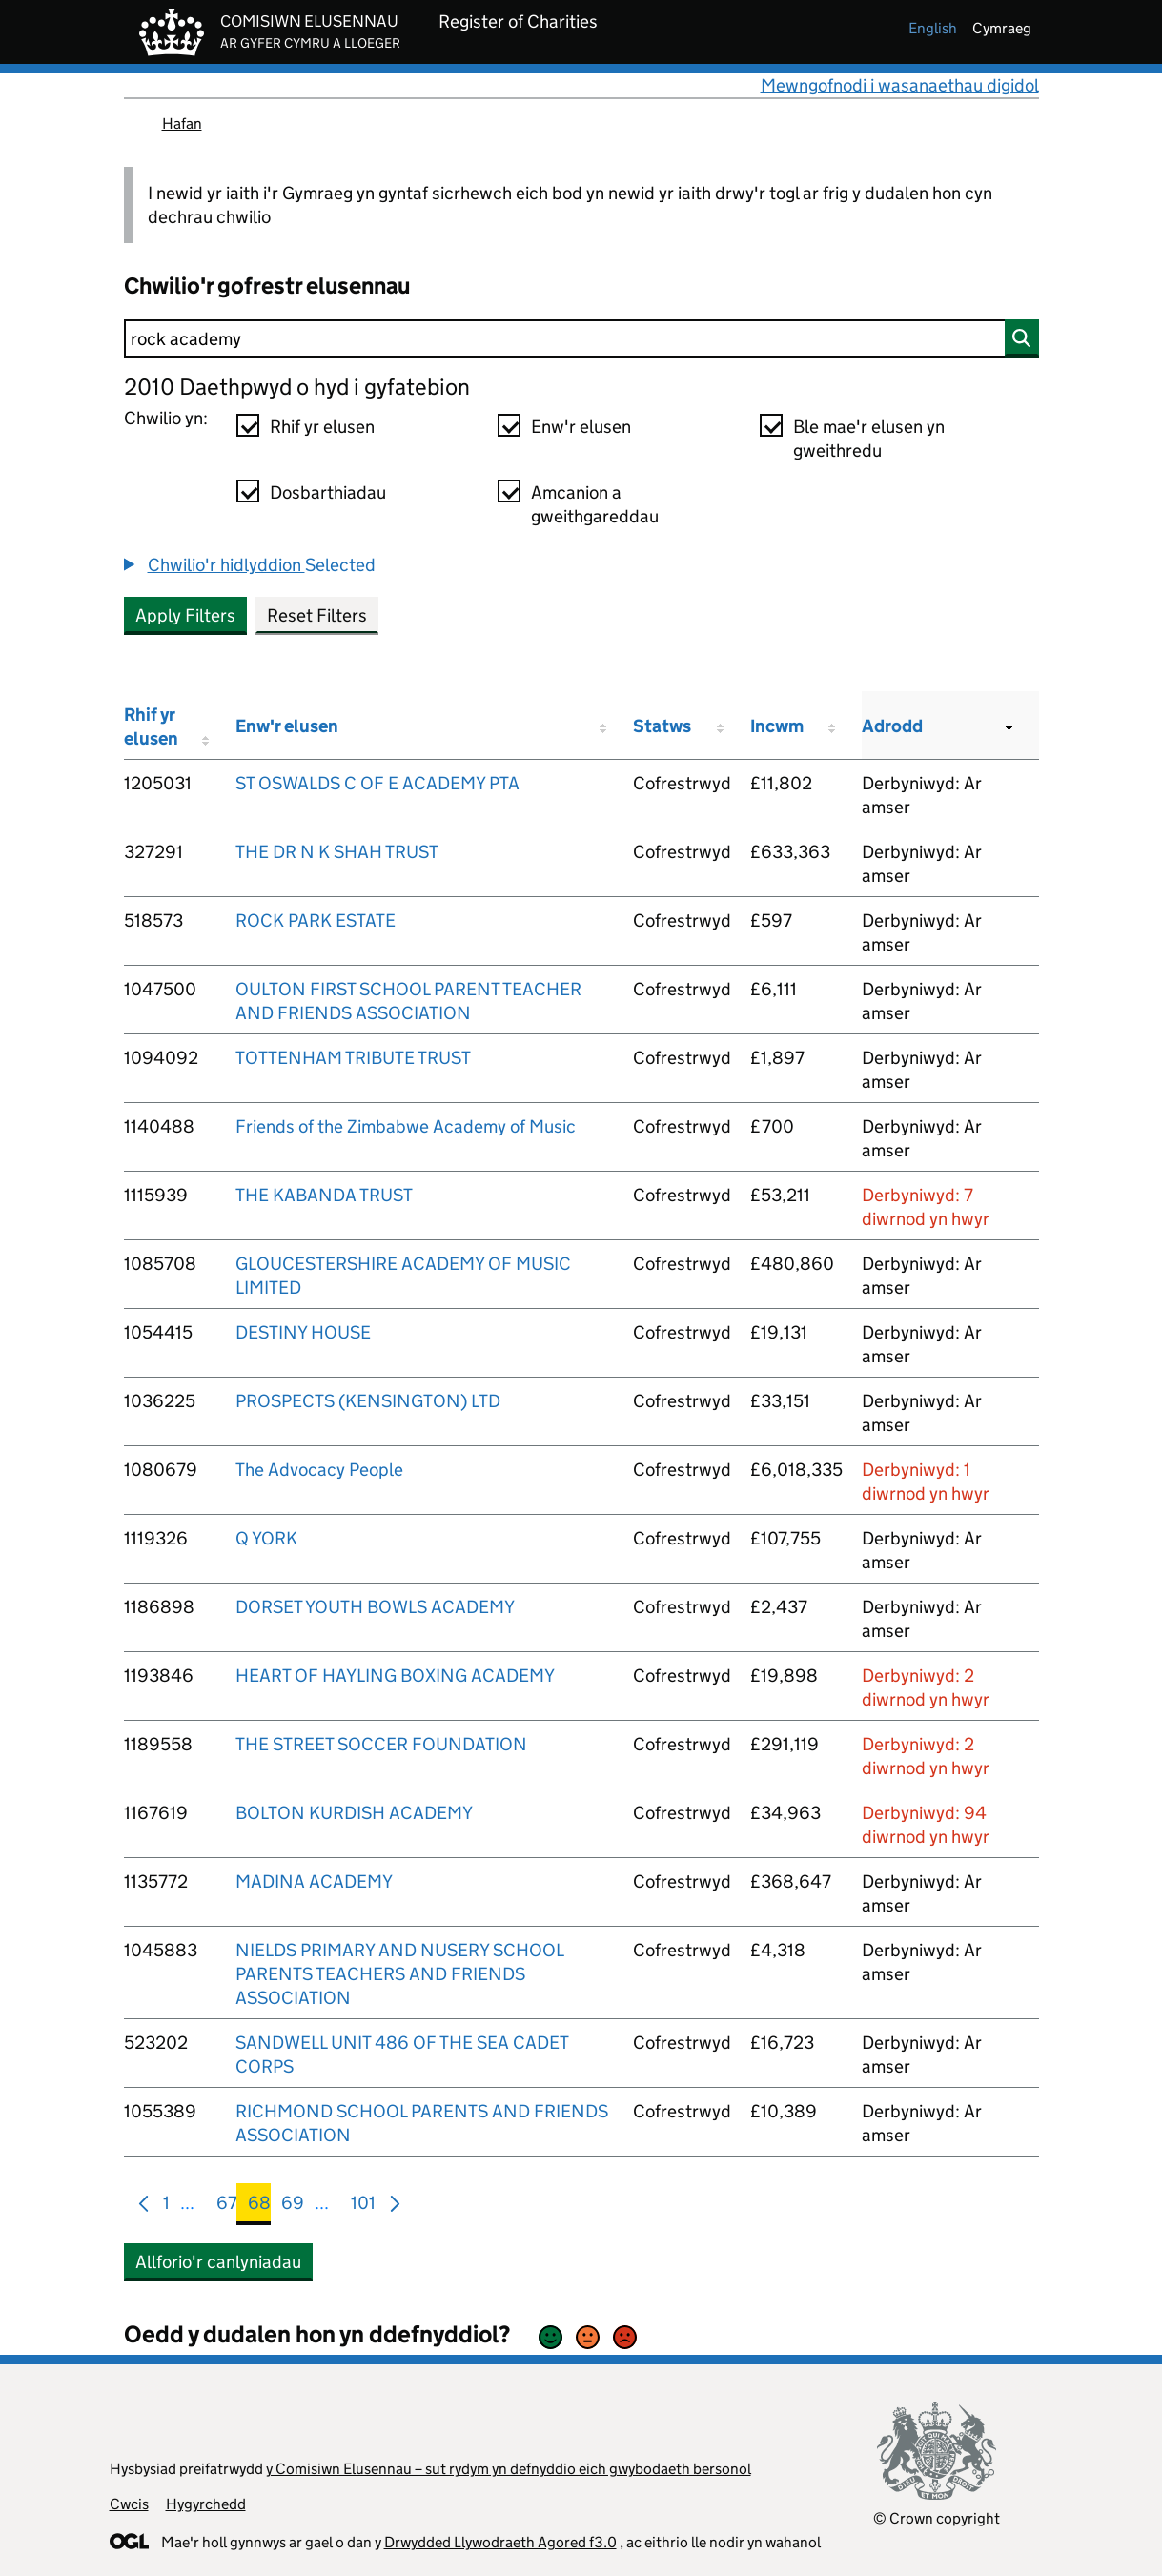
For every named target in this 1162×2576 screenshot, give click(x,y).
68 (259, 2206)
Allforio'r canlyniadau (218, 2262)
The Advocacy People (319, 1470)
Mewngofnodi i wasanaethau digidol (900, 85)
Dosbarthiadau (328, 492)
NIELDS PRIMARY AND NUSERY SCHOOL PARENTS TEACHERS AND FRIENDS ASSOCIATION (399, 1974)
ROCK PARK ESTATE (315, 920)
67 (226, 2206)
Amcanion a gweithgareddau (595, 504)
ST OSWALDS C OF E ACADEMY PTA (377, 783)
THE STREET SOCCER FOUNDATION (381, 1744)
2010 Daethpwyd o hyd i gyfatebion (297, 386)
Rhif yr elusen (322, 427)
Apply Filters (185, 615)
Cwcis (129, 2504)
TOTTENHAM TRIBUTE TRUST (353, 1058)
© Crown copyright (936, 2518)
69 (292, 2206)
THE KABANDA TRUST (324, 1195)
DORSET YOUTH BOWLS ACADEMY (375, 1607)
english (932, 28)
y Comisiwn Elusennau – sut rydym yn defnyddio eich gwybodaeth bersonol (508, 2469)
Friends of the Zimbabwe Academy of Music (405, 1126)
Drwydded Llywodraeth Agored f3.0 (500, 2542)
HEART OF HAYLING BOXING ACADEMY (395, 1676)
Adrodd (892, 726)
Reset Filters (317, 615)
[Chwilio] (581, 338)
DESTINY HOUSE (303, 1332)
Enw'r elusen (581, 427)
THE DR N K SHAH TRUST (336, 852)
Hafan (182, 123)
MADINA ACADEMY (314, 1881)
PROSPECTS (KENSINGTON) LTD (367, 1401)
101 (363, 2206)
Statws (662, 726)
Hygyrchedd (206, 2504)
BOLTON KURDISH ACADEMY (354, 1813)
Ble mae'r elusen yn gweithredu (869, 438)
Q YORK (266, 1538)
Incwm (777, 726)
